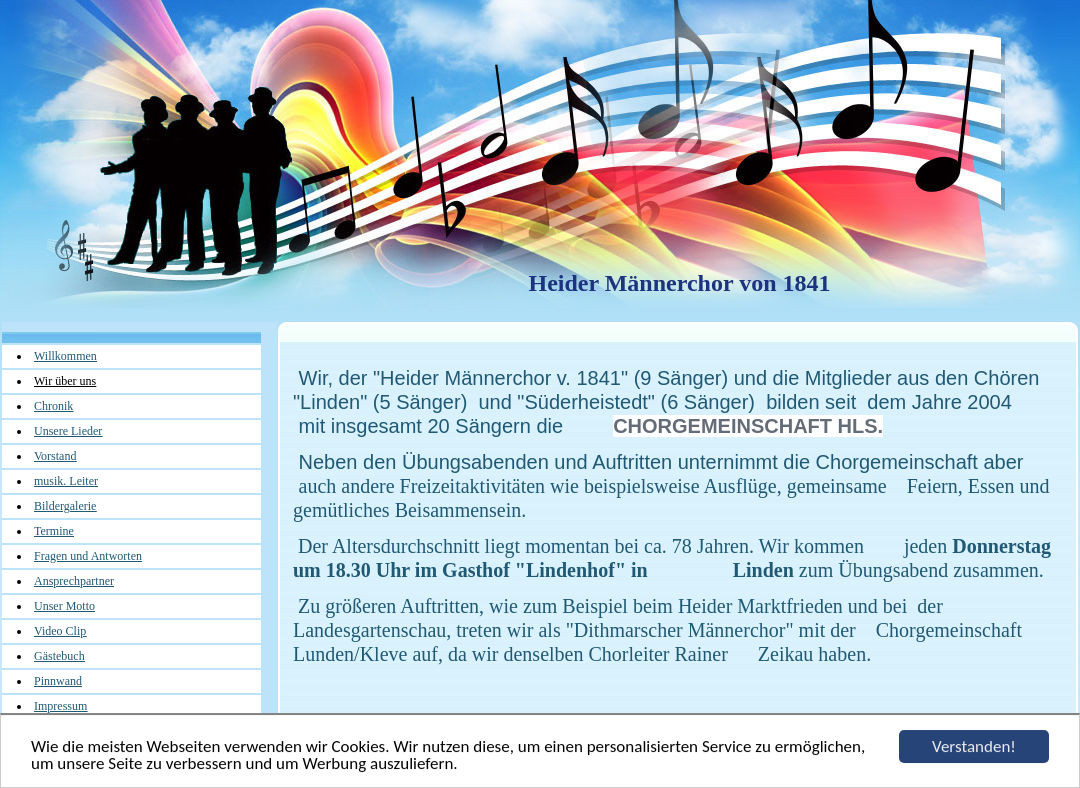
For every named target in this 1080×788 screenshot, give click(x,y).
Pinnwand (58, 681)
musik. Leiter (66, 481)
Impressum (60, 706)
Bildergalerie (65, 506)
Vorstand (55, 456)
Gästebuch (59, 656)
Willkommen (65, 356)
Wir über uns (65, 381)
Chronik (53, 406)
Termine (54, 531)
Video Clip (60, 631)
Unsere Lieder (68, 431)
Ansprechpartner (74, 581)
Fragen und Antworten (88, 556)
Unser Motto (64, 606)
